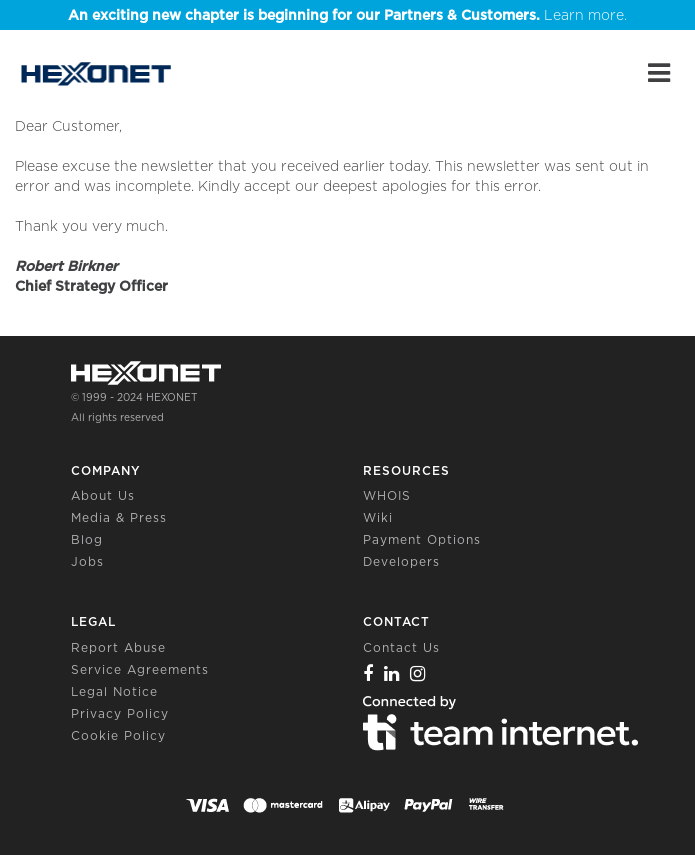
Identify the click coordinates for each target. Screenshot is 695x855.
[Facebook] (368, 673)
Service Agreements (140, 669)
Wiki (378, 517)
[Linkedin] (392, 673)
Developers (401, 561)
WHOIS (387, 495)
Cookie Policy (118, 735)
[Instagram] (418, 673)
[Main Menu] (659, 73)
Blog (87, 539)
